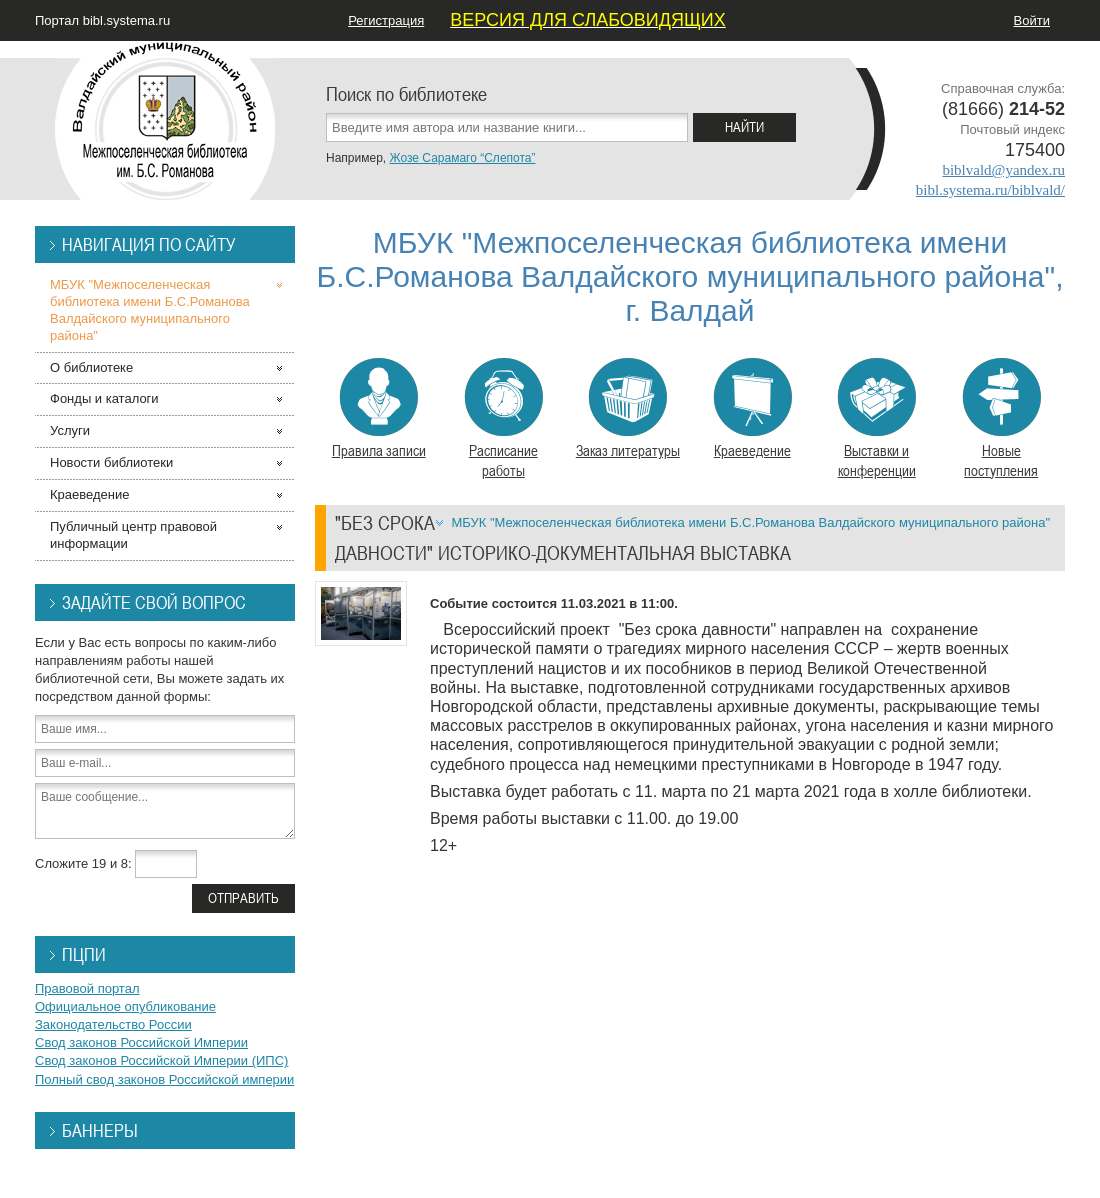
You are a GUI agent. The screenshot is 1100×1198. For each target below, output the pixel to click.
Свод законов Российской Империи (141, 1042)
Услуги (70, 430)
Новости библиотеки (111, 462)
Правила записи (379, 409)
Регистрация (386, 20)
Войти (1032, 20)
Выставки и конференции (876, 419)
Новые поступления (1001, 419)
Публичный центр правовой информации (133, 535)
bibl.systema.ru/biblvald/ (990, 190)
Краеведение (752, 409)
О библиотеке (91, 367)
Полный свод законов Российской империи (164, 1079)
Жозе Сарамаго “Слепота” (462, 158)
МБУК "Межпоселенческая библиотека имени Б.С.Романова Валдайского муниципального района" (750, 522)
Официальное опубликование (125, 1006)
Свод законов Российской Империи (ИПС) (161, 1060)
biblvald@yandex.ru (1003, 170)
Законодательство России (113, 1024)
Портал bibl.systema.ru (102, 20)
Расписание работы (503, 419)
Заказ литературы (628, 409)
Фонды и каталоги (104, 398)
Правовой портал (87, 988)
